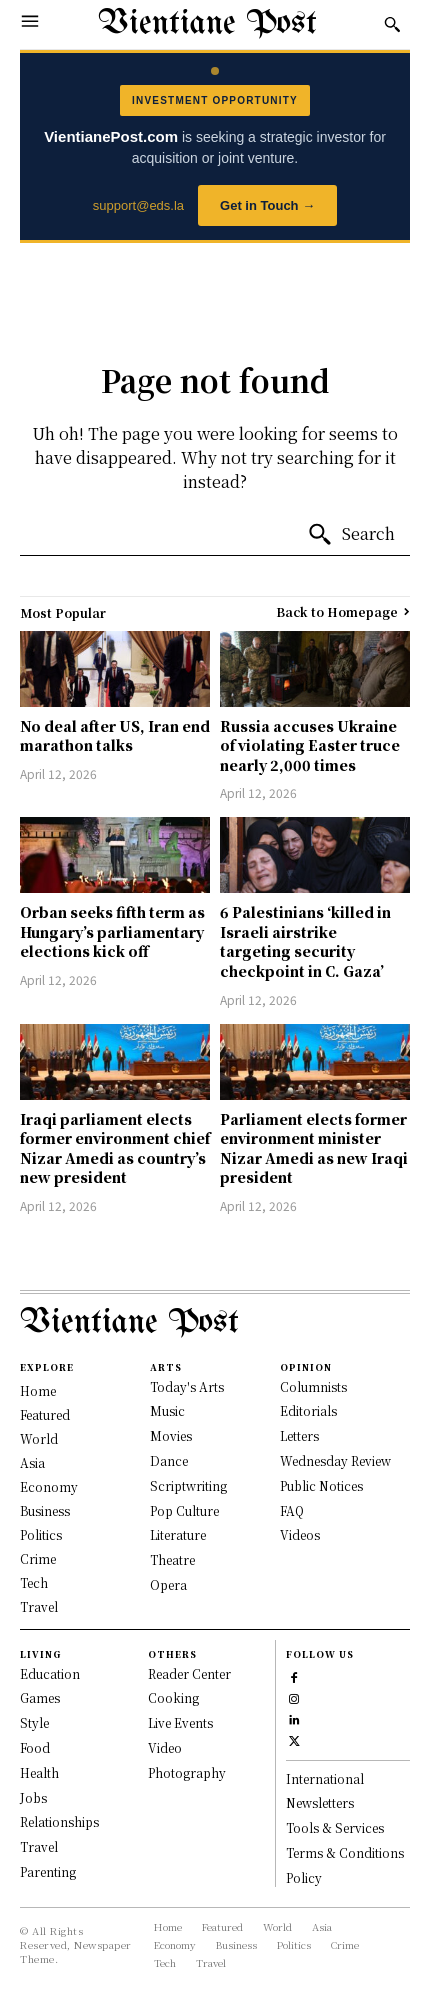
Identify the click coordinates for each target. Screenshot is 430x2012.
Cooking (173, 1697)
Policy (304, 1877)
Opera (168, 1584)
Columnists (313, 1386)
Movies (171, 1435)
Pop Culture (184, 1510)
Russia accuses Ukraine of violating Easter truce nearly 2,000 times (310, 745)
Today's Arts (187, 1386)
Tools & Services (335, 1827)
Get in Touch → (267, 205)
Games (40, 1697)
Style (34, 1722)
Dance (169, 1460)
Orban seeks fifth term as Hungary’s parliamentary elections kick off (112, 931)
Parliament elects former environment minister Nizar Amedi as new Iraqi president (314, 1148)
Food (35, 1747)
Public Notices (321, 1485)
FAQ (292, 1510)
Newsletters (320, 1802)
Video (165, 1747)
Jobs (33, 1797)
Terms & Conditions (345, 1852)
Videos (300, 1534)
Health (39, 1772)
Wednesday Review (335, 1460)
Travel (39, 1846)
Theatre (172, 1559)
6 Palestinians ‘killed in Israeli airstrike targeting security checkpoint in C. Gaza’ (305, 941)
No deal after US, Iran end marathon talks (115, 736)
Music (167, 1410)
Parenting (48, 1871)
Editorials (308, 1410)
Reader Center (189, 1673)
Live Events (180, 1722)
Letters (299, 1435)
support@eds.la (138, 205)
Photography (187, 1772)
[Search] (351, 535)
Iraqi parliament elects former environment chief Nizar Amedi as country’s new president (115, 1148)
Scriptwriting (188, 1485)
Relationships (59, 1821)
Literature (178, 1534)
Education (50, 1673)
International (325, 1778)
